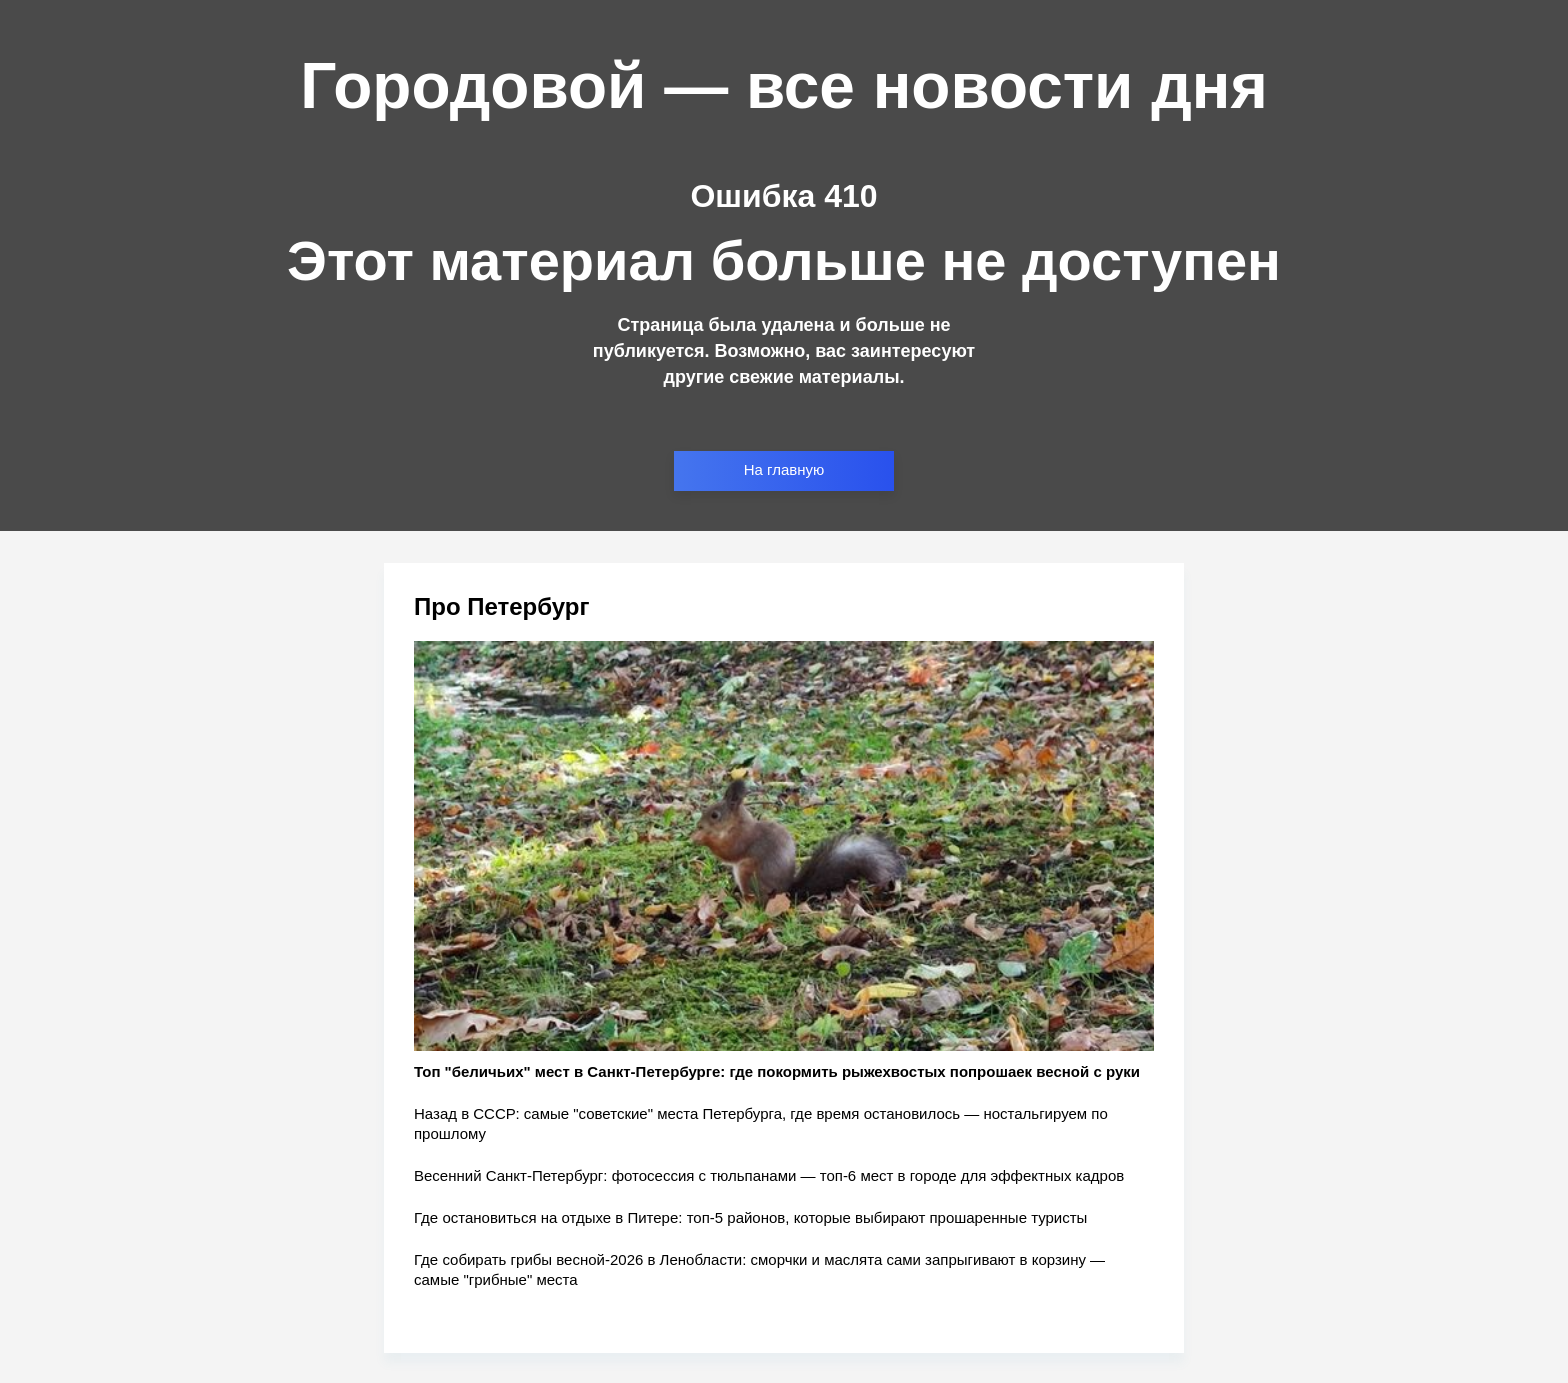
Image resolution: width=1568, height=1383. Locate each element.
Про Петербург (501, 606)
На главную (784, 469)
